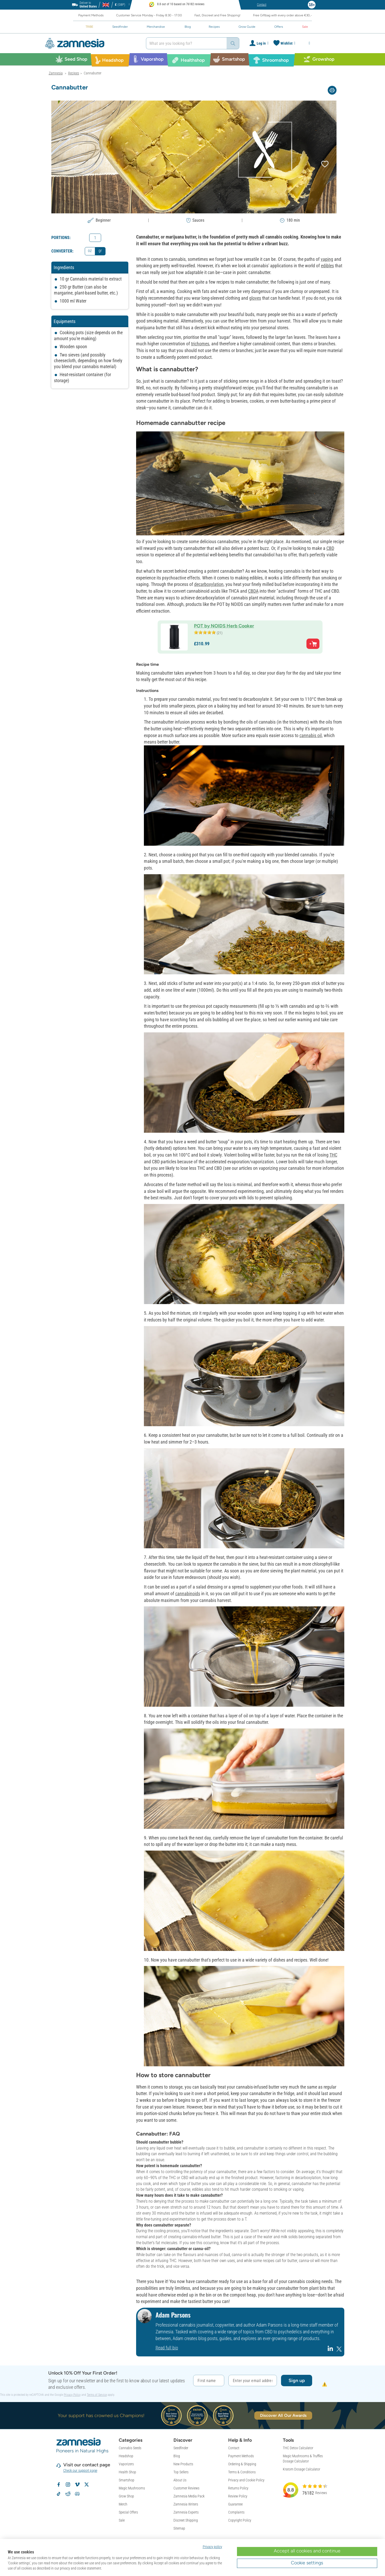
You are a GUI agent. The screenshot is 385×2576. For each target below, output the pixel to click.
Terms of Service (97, 2395)
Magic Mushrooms (132, 2488)
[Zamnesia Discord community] (77, 2493)
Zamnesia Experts (186, 2512)
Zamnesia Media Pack (189, 2496)
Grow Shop (126, 2496)
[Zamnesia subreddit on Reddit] (68, 2493)
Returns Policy (238, 2488)
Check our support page (80, 2470)
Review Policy (237, 2496)
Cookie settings (307, 2563)
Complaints (236, 2512)
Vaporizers (126, 2464)
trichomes (200, 343)
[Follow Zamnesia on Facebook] (58, 2484)
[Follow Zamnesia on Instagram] (68, 2484)
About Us (179, 2480)
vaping (327, 259)
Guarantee (235, 2504)
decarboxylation (208, 584)
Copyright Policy (239, 2520)
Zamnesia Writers (185, 2504)
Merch (123, 2504)
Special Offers (128, 2512)
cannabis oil (310, 735)
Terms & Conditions (242, 2472)
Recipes (73, 73)
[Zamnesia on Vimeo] (77, 2484)
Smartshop (126, 2480)
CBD (330, 548)
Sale (122, 2520)
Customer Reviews (186, 2488)
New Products (183, 2464)
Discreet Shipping (185, 2520)
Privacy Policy (72, 2395)
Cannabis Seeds (130, 2448)
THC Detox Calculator (298, 2448)
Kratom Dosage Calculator (301, 2469)
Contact (233, 2448)
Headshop (126, 2456)
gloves (255, 298)
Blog (176, 2456)
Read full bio (167, 2347)
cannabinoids (187, 1593)
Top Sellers (180, 2472)
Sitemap (179, 2528)
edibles (327, 265)
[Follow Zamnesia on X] (86, 2484)
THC (333, 1155)
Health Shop (127, 2472)
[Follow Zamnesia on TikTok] (58, 2493)
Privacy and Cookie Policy (246, 2480)
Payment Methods (241, 2456)
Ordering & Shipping (242, 2464)
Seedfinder (180, 2448)
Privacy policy (212, 2547)
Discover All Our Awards (283, 2415)
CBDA (253, 591)
